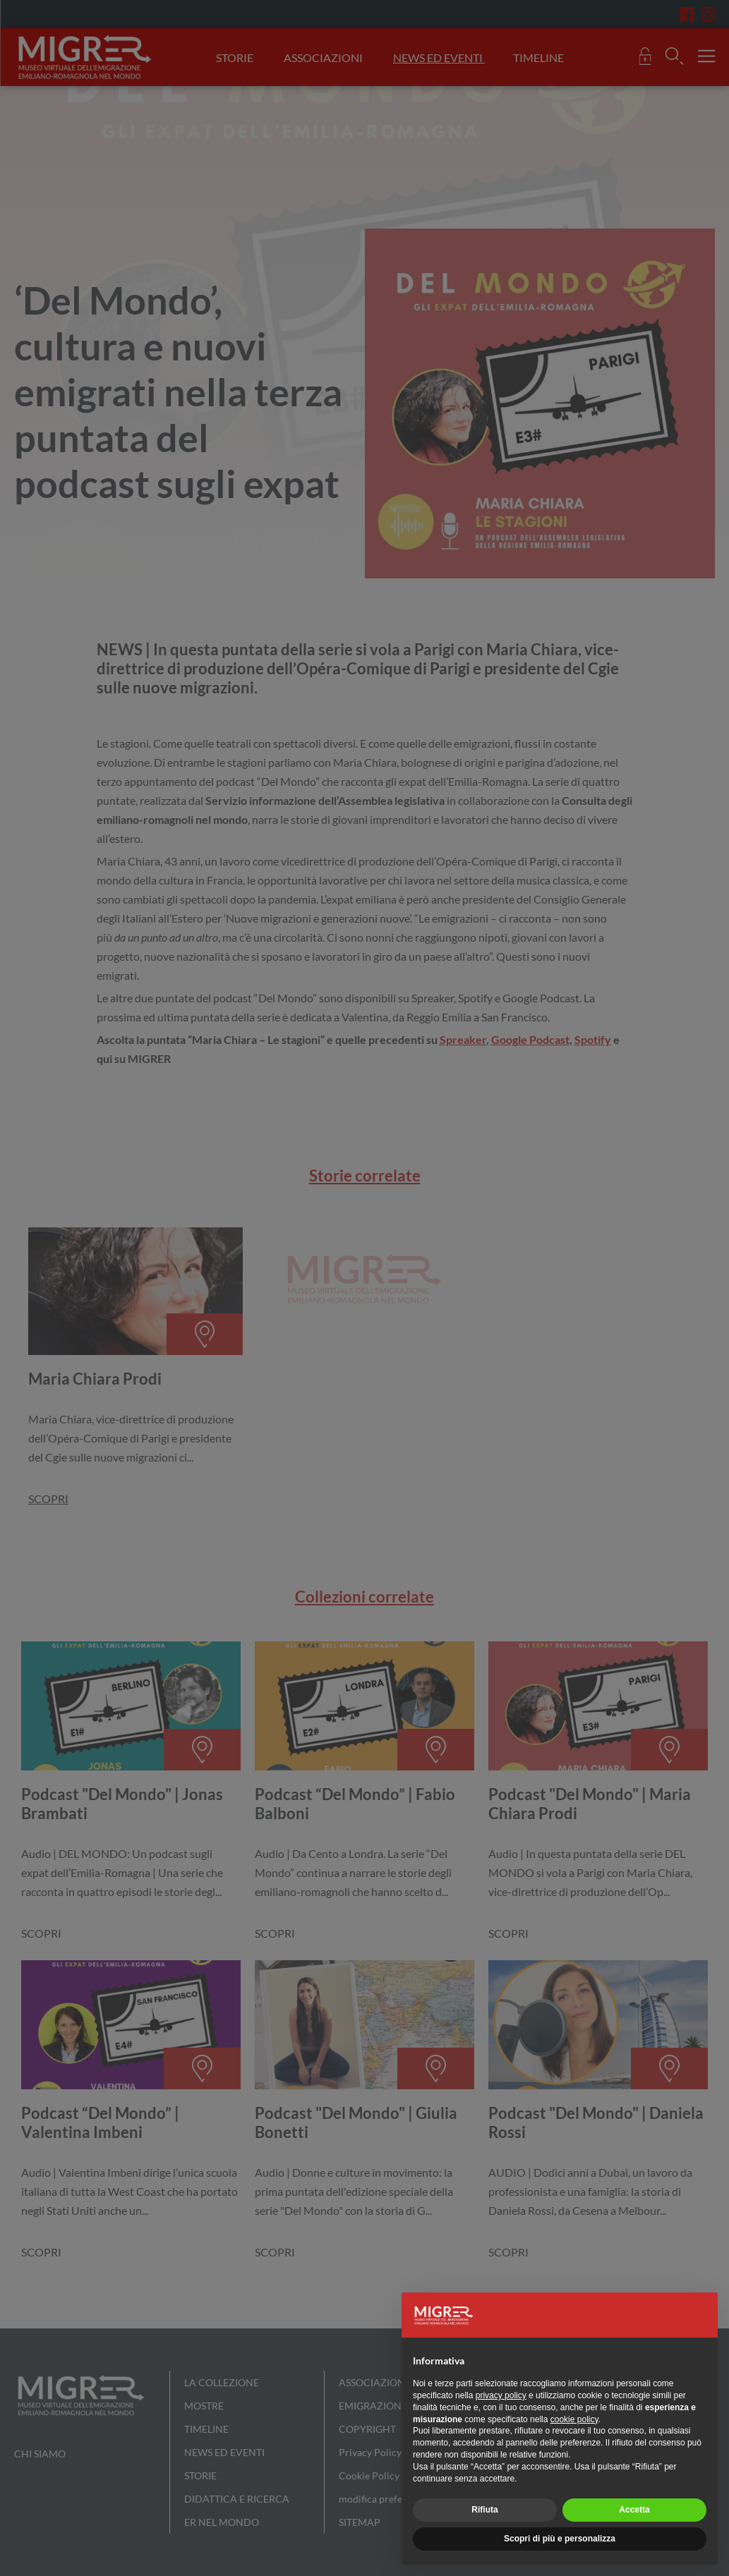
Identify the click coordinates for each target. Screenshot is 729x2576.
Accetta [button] (634, 2510)
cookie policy (574, 2419)
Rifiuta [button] (484, 2510)
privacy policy (501, 2395)
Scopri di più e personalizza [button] (559, 2539)
